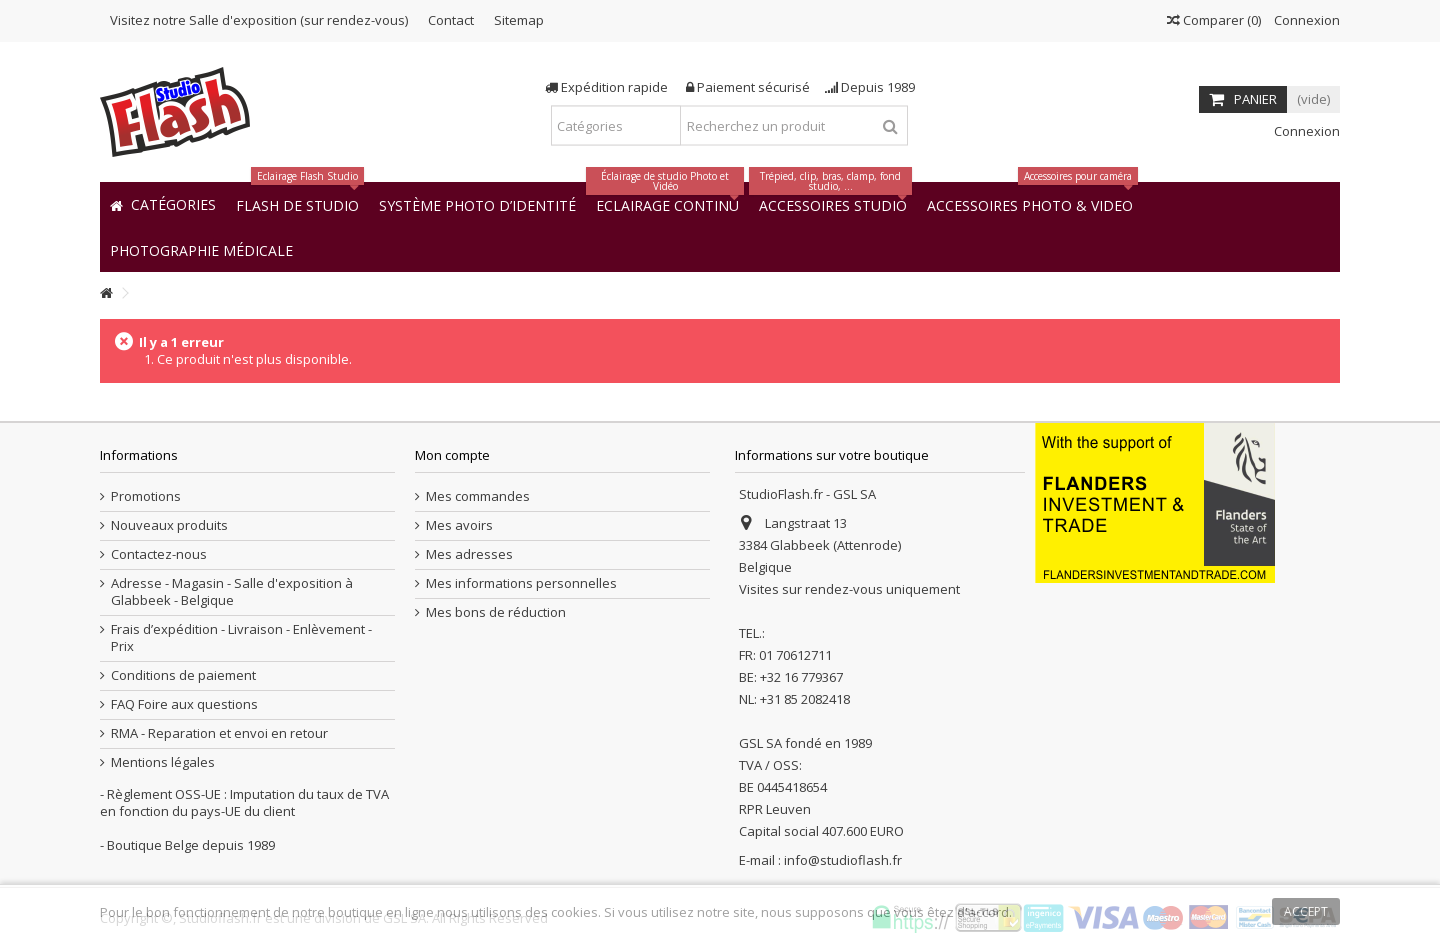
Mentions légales (163, 762)
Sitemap (519, 20)
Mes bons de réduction (496, 612)
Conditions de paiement (183, 675)
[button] (201, 249)
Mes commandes (478, 496)
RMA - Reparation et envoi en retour (219, 733)
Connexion (1305, 20)
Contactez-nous (159, 554)
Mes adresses (469, 554)
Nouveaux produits (169, 525)
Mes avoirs (459, 525)
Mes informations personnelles (521, 583)
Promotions (146, 496)
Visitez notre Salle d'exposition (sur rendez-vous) (259, 20)
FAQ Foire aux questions (184, 704)
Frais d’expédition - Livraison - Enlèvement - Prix (241, 638)
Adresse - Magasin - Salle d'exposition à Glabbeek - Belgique (232, 592)
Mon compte (452, 455)
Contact (451, 20)
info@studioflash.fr (843, 860)
